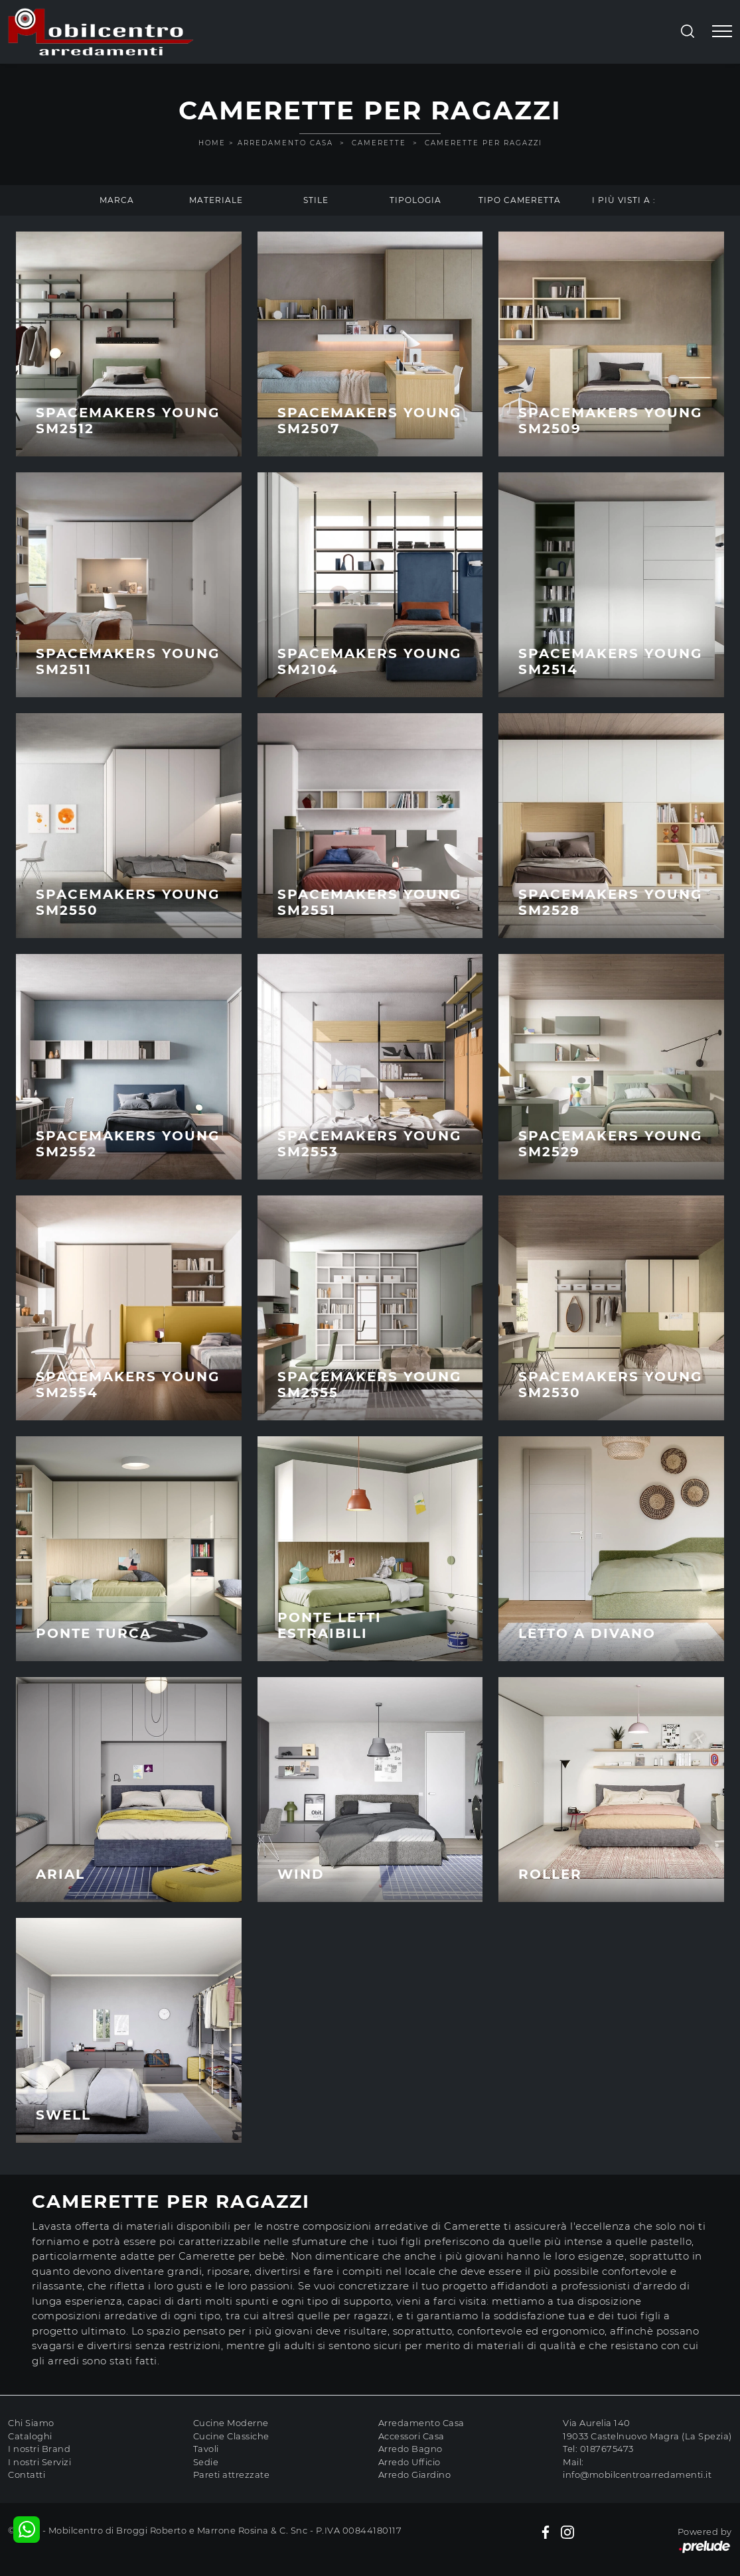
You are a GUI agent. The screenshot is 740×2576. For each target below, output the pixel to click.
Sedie (206, 2462)
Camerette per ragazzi (483, 143)
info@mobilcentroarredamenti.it (637, 2474)
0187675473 (607, 2448)
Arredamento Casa (285, 143)
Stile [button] (316, 200)
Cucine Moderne (231, 2422)
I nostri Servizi (39, 2462)
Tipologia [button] (415, 200)
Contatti (26, 2474)
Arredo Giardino (414, 2474)
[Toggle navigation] (722, 31)
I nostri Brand (39, 2448)
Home (212, 143)
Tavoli (206, 2448)
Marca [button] (117, 200)
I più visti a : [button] (624, 200)
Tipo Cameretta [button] (520, 200)
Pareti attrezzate (231, 2474)
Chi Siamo (31, 2422)
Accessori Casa (411, 2436)
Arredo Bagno (410, 2448)
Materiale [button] (216, 200)
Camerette (379, 143)
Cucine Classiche (231, 2436)
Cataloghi (30, 2436)
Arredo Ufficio (409, 2462)
